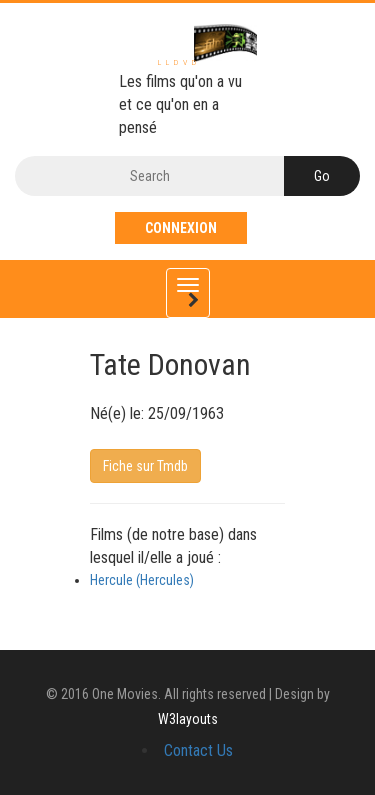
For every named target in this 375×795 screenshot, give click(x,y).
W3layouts (188, 719)
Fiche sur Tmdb (145, 466)
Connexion (181, 228)
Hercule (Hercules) (142, 580)
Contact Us (198, 750)
